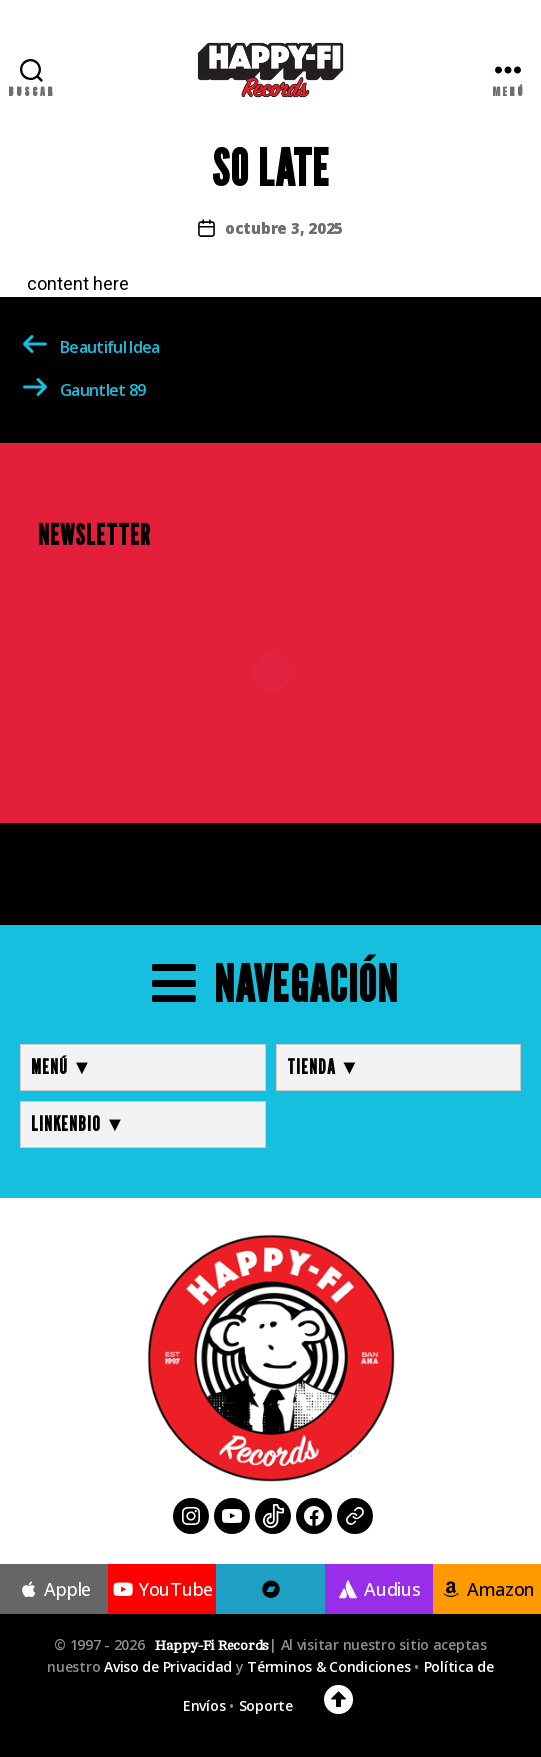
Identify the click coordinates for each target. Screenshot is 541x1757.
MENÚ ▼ (62, 1067)
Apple (54, 1589)
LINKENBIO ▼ (78, 1124)
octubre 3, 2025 (284, 228)
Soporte (266, 1705)
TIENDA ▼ (324, 1067)
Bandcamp (271, 1615)
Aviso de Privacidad (168, 1666)
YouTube (162, 1589)
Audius (379, 1589)
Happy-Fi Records (212, 1645)
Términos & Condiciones (328, 1666)
